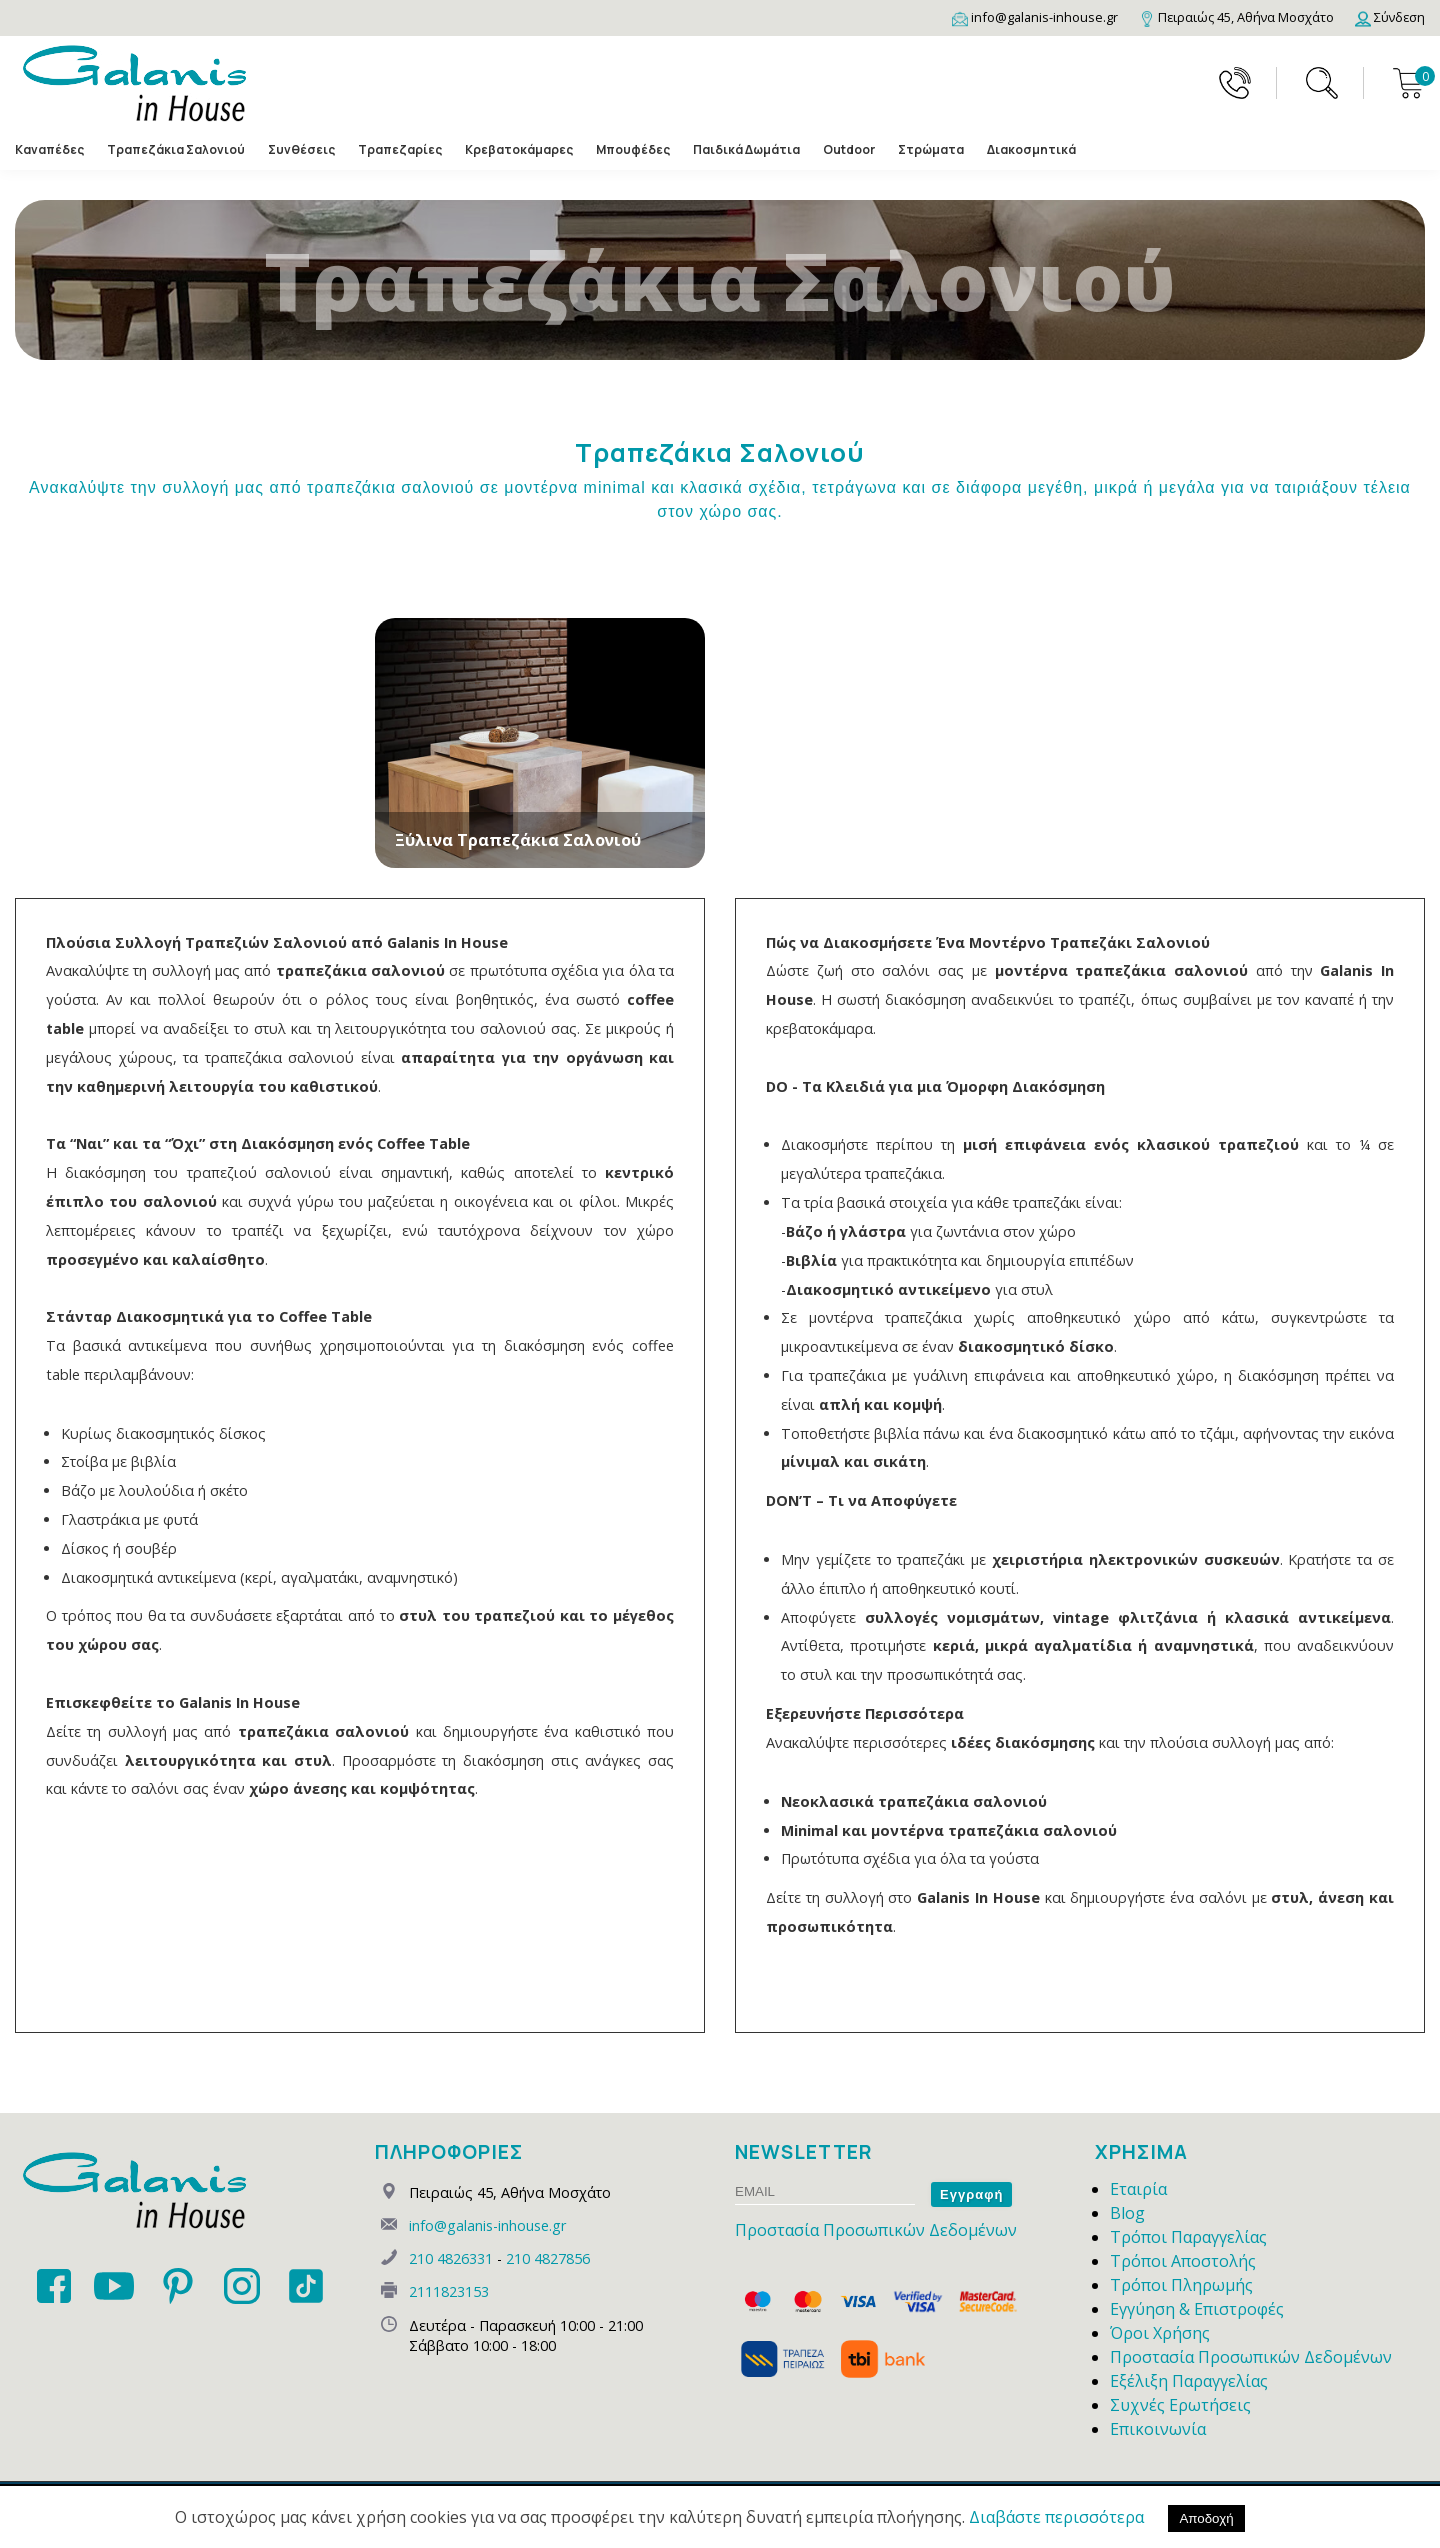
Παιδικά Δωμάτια (746, 149)
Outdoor (849, 149)
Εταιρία (1138, 2189)
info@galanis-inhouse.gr (487, 2225)
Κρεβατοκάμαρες (519, 149)
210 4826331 (451, 2258)
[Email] (1035, 17)
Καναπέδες (49, 149)
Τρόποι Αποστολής (1183, 2261)
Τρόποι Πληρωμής (1181, 2285)
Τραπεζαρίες (400, 149)
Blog (1127, 2213)
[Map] (1236, 17)
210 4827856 (548, 2258)
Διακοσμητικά (1031, 149)
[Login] (1390, 17)
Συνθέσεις (301, 149)
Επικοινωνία (1158, 2429)
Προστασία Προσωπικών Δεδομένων (876, 2230)
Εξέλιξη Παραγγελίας (1189, 2381)
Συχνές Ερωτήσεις (1180, 2405)
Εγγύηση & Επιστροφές (1197, 2309)
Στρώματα (931, 149)
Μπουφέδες (633, 149)
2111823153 (449, 2291)
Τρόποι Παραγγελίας (1188, 2237)
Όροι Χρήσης (1160, 2333)
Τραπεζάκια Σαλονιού (176, 149)
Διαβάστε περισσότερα (1056, 2517)
